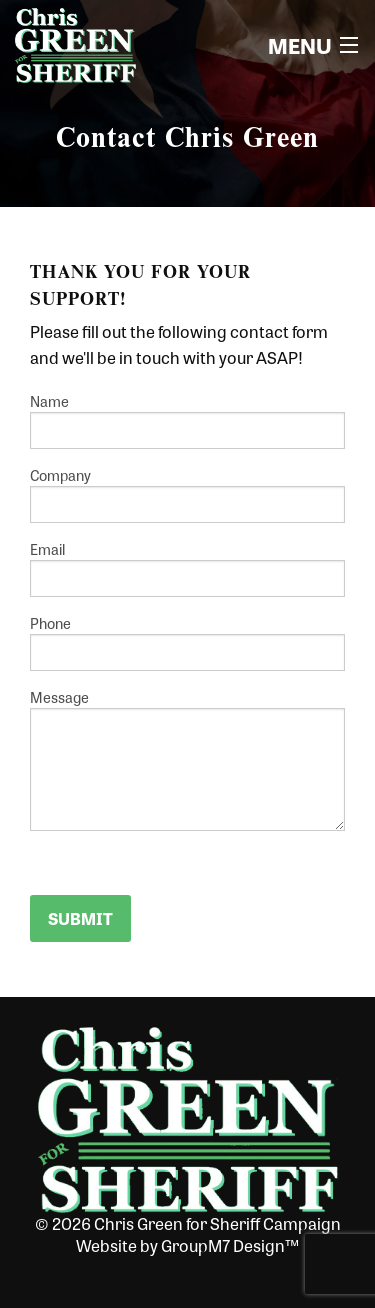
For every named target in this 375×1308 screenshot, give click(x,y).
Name (187, 420)
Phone (187, 642)
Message (187, 759)
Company (187, 494)
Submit (80, 918)
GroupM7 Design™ (230, 1245)
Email (187, 568)
